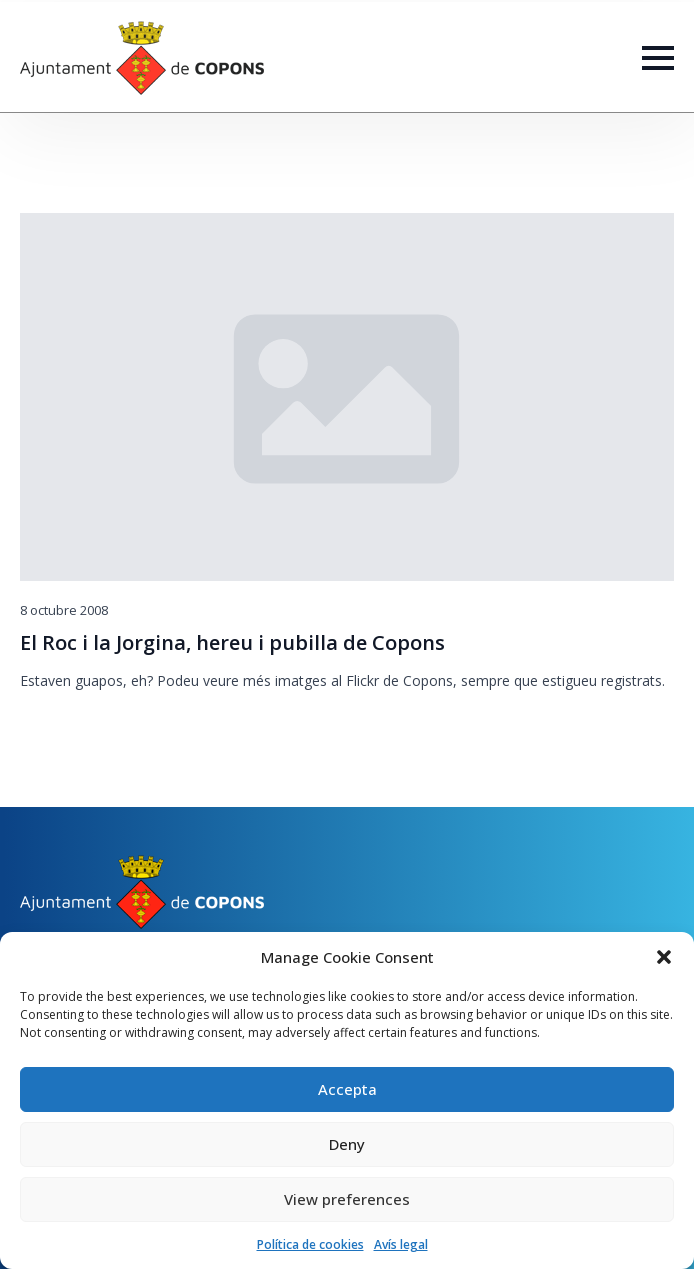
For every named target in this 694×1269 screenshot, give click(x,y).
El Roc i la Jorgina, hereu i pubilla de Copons (232, 643)
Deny (347, 1144)
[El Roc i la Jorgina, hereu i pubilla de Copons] (347, 397)
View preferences (347, 1199)
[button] (664, 957)
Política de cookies (310, 1244)
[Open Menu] (658, 58)
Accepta (347, 1089)
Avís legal (401, 1244)
